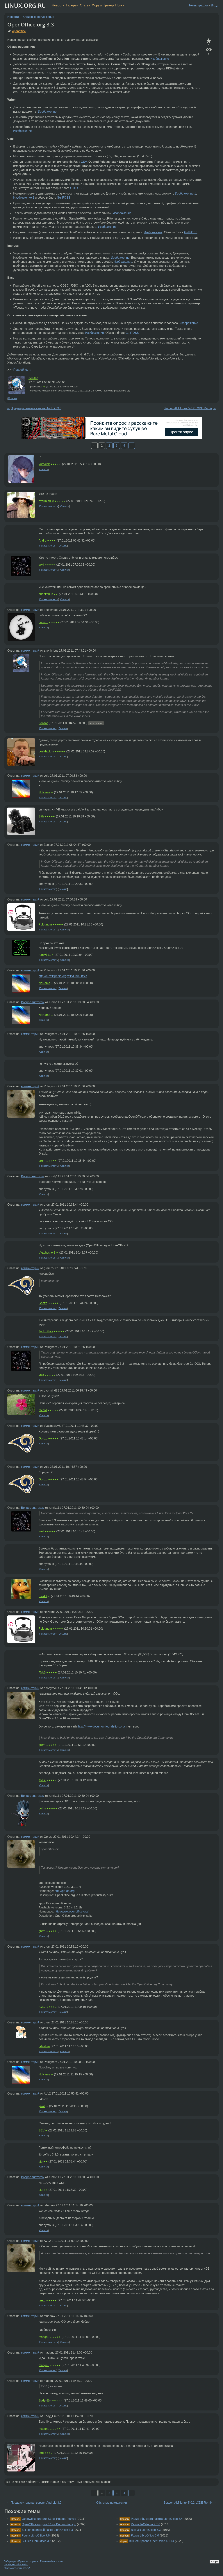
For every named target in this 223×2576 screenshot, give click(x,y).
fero (41, 2452)
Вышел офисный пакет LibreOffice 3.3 (47, 2529)
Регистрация (198, 5)
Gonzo (43, 1303)
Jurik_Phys (46, 1331)
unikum (43, 622)
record (43, 1410)
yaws (42, 2106)
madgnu (44, 2336)
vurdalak (44, 464)
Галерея (72, 5)
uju (40, 2161)
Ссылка (12, 398)
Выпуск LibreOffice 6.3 (146, 2529)
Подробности (22, 369)
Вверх (214, 2561)
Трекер (108, 5)
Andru (43, 540)
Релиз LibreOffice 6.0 (145, 2535)
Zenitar (33, 378)
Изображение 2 (23, 197)
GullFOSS (76, 188)
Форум (97, 5)
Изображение (159, 58)
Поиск (119, 5)
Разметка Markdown (51, 2561)
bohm (42, 1808)
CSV (84, 161)
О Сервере (10, 2561)
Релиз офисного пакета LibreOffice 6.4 (157, 2518)
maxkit (43, 1596)
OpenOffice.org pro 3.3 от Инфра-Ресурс (49, 2518)
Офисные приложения (38, 16)
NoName (44, 792)
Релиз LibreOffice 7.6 (36, 2535)
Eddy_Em (45, 2400)
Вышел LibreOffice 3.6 (36, 2541)
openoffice (19, 31)
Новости (58, 5)
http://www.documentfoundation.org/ (101, 1726)
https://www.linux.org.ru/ (17, 2568)
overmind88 (46, 501)
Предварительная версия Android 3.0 (36, 408)
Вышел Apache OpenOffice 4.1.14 (151, 2541)
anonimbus (46, 594)
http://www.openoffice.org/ (71, 1911)
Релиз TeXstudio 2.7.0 (145, 2524)
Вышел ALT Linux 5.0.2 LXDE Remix (188, 408)
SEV (41, 2130)
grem (42, 1160)
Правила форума (28, 2561)
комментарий (30, 609)
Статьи (85, 5)
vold (41, 564)
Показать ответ (48, 545)
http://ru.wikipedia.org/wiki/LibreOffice (63, 976)
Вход (214, 5)
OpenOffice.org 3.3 (30, 24)
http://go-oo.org (65, 1890)
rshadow (44, 2046)
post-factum (46, 751)
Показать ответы (48, 506)
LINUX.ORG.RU (25, 5)
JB (43, 386)
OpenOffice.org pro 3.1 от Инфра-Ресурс (49, 2524)
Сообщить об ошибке (16, 2564)
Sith (41, 816)
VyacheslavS (47, 1252)
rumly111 (45, 954)
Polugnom (45, 924)
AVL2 (42, 1672)
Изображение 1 (185, 193)
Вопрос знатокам (32, 1002)
